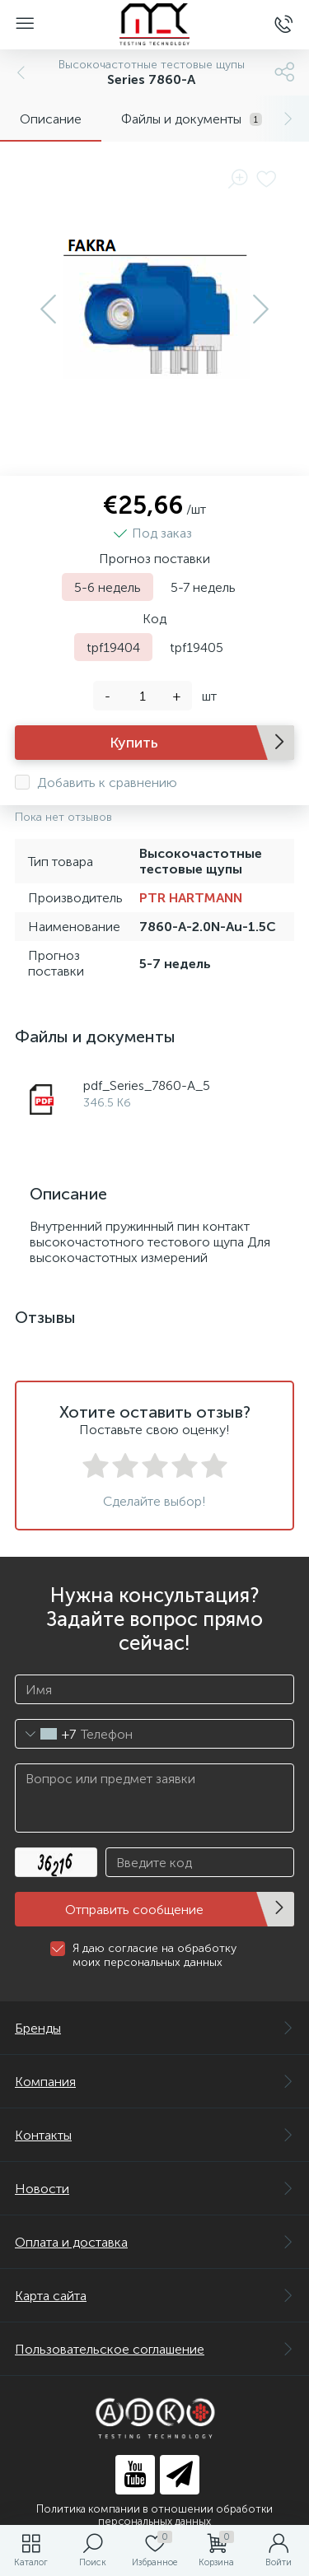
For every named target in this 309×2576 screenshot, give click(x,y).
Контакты (154, 2135)
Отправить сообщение (134, 1909)
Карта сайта (154, 2295)
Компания (154, 2081)
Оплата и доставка (154, 2242)
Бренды (154, 2028)
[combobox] (46, 1734)
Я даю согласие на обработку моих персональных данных (154, 1955)
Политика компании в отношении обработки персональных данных (154, 2515)
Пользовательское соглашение (154, 2349)
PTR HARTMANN (190, 898)
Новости (154, 2188)
